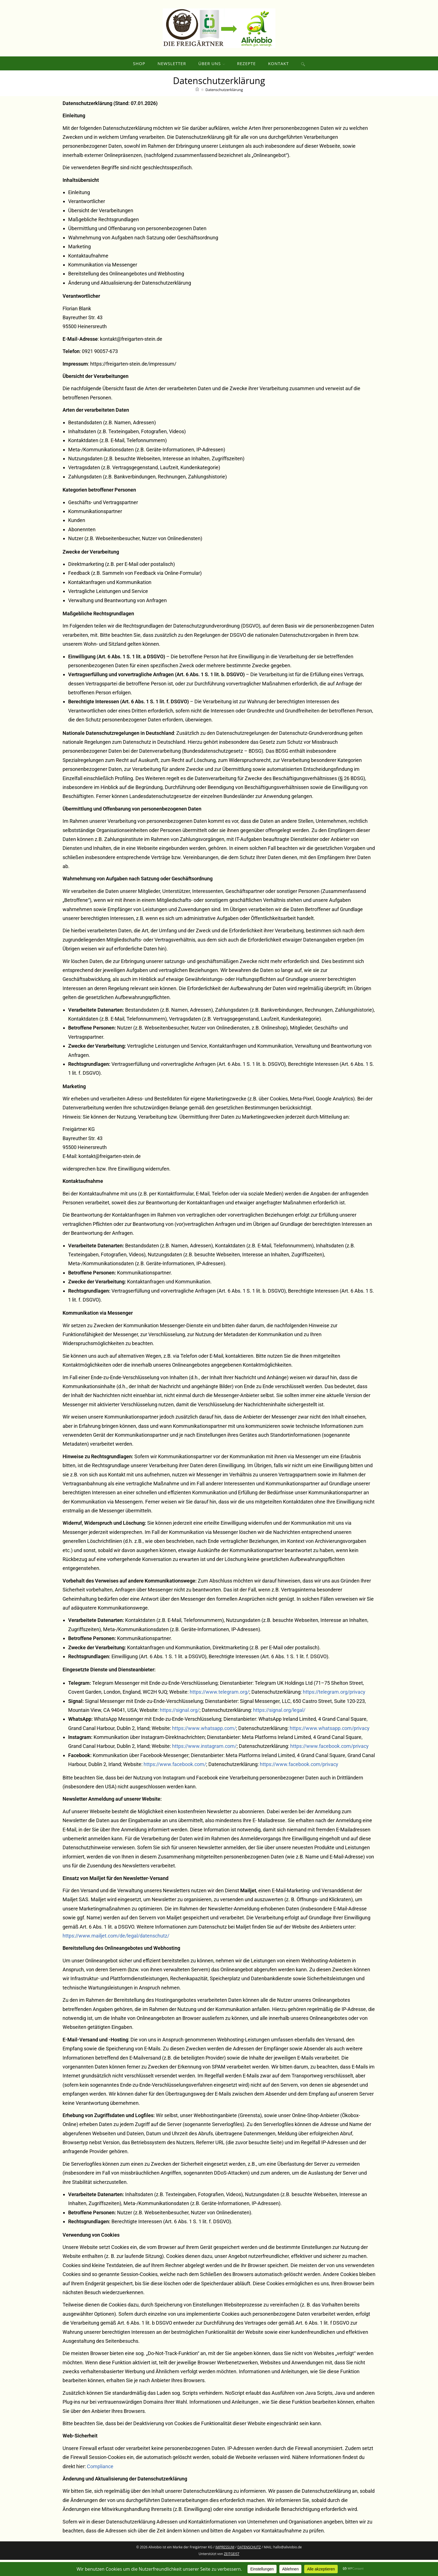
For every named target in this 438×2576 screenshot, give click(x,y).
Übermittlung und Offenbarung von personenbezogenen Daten (137, 244)
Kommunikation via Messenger (102, 281)
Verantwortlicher (86, 217)
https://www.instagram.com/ (204, 1762)
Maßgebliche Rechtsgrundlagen (103, 236)
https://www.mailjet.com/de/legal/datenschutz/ (116, 1952)
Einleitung (79, 208)
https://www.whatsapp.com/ (204, 1744)
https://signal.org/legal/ (279, 1726)
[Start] (197, 105)
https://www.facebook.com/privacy (329, 1762)
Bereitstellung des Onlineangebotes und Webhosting (126, 290)
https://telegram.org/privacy (334, 1708)
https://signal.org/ (179, 1726)
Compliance (100, 2483)
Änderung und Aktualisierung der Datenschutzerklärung (129, 299)
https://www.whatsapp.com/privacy (330, 1744)
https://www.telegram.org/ (219, 1708)
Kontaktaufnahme (88, 272)
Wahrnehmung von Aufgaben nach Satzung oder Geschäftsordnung (143, 254)
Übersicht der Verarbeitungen (100, 227)
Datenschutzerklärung (224, 105)
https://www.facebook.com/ (175, 1780)
